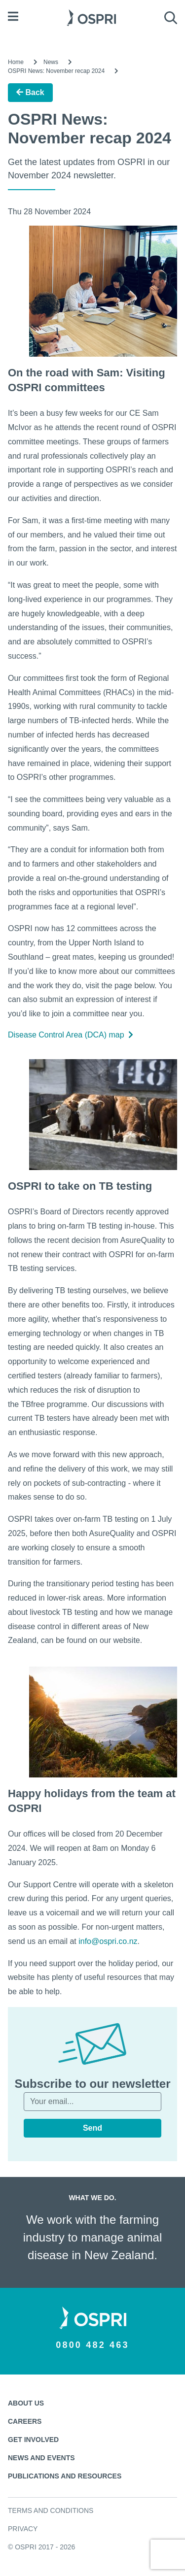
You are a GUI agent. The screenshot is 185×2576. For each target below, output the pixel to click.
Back (30, 92)
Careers (24, 2421)
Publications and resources (64, 2476)
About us (26, 2403)
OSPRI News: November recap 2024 (56, 70)
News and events (41, 2458)
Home (16, 62)
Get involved (33, 2439)
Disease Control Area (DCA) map (70, 1035)
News (50, 62)
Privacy (22, 2529)
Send (92, 2128)
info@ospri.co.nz (107, 1941)
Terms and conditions (50, 2510)
